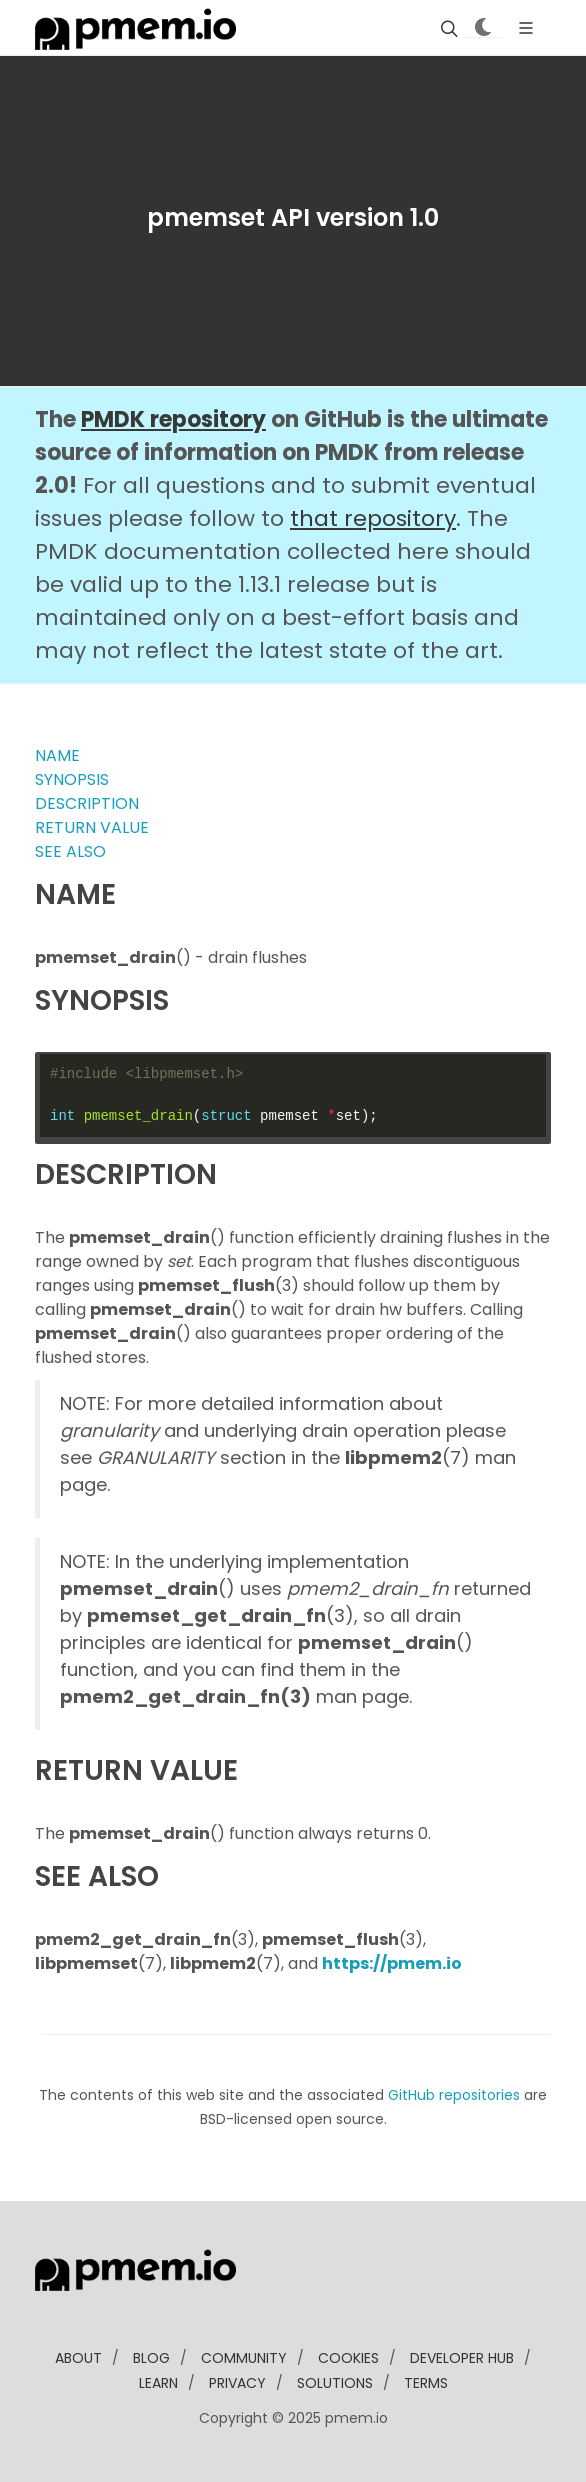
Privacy (237, 2383)
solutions (335, 2383)
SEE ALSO (70, 851)
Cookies (348, 2358)
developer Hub (462, 2358)
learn (158, 2383)
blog (151, 2358)
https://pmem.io (392, 1963)
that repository (373, 518)
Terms (426, 2383)
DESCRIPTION (87, 803)
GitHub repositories (454, 2095)
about (78, 2358)
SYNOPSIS (72, 779)
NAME (57, 755)
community (244, 2358)
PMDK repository (173, 419)
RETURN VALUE (92, 827)
